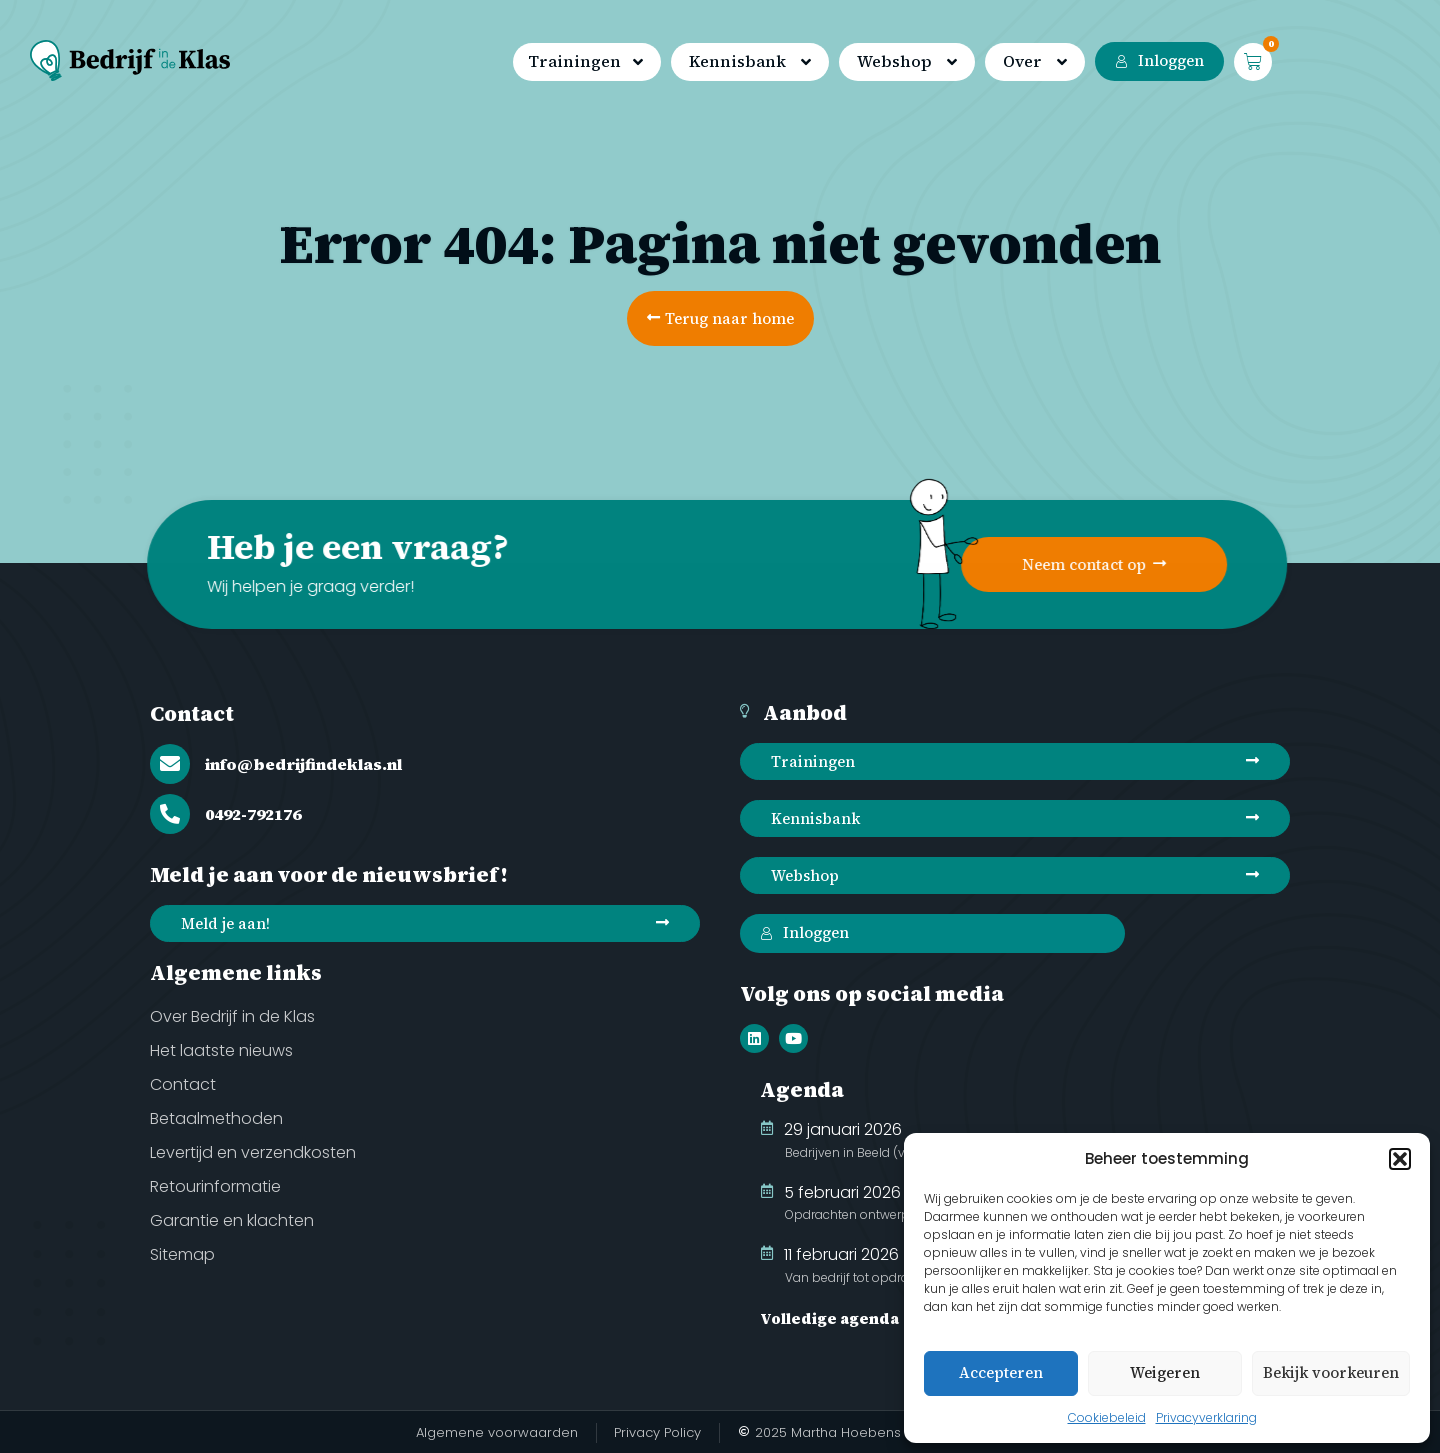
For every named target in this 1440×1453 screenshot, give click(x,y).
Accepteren (1001, 1372)
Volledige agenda (829, 1318)
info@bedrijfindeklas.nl (303, 764)
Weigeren (1165, 1372)
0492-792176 (253, 814)
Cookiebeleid (1107, 1417)
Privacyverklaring (1206, 1417)
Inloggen (1159, 60)
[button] (1400, 1159)
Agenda (802, 1089)
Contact (192, 713)
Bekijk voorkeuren (1331, 1372)
